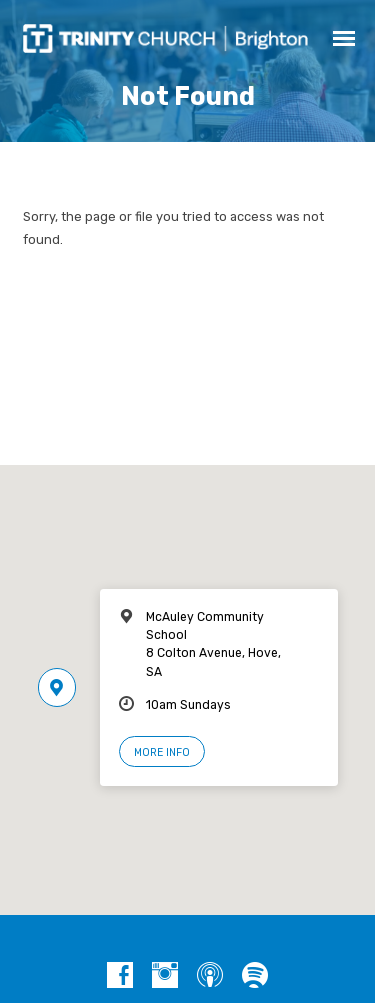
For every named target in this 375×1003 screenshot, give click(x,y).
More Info (162, 752)
